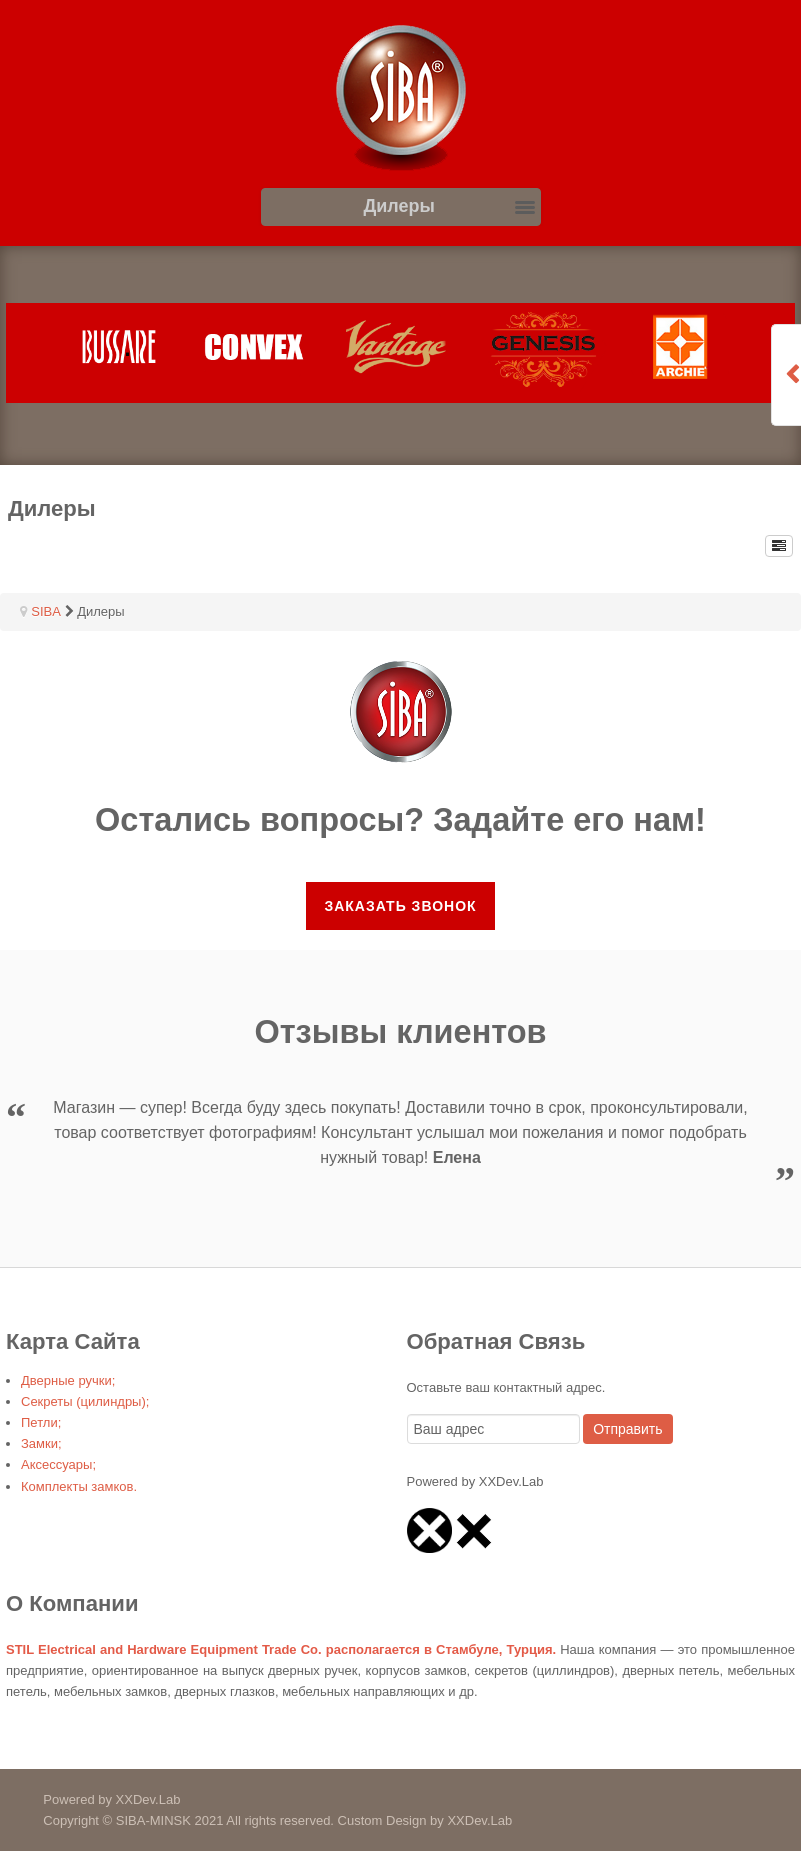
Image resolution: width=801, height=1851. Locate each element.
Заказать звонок (400, 906)
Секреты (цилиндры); (85, 1401)
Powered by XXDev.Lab (90, 1799)
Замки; (41, 1443)
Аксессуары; (58, 1464)
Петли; (41, 1422)
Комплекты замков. (79, 1486)
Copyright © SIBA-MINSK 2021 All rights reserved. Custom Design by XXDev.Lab (256, 1820)
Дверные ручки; (68, 1380)
